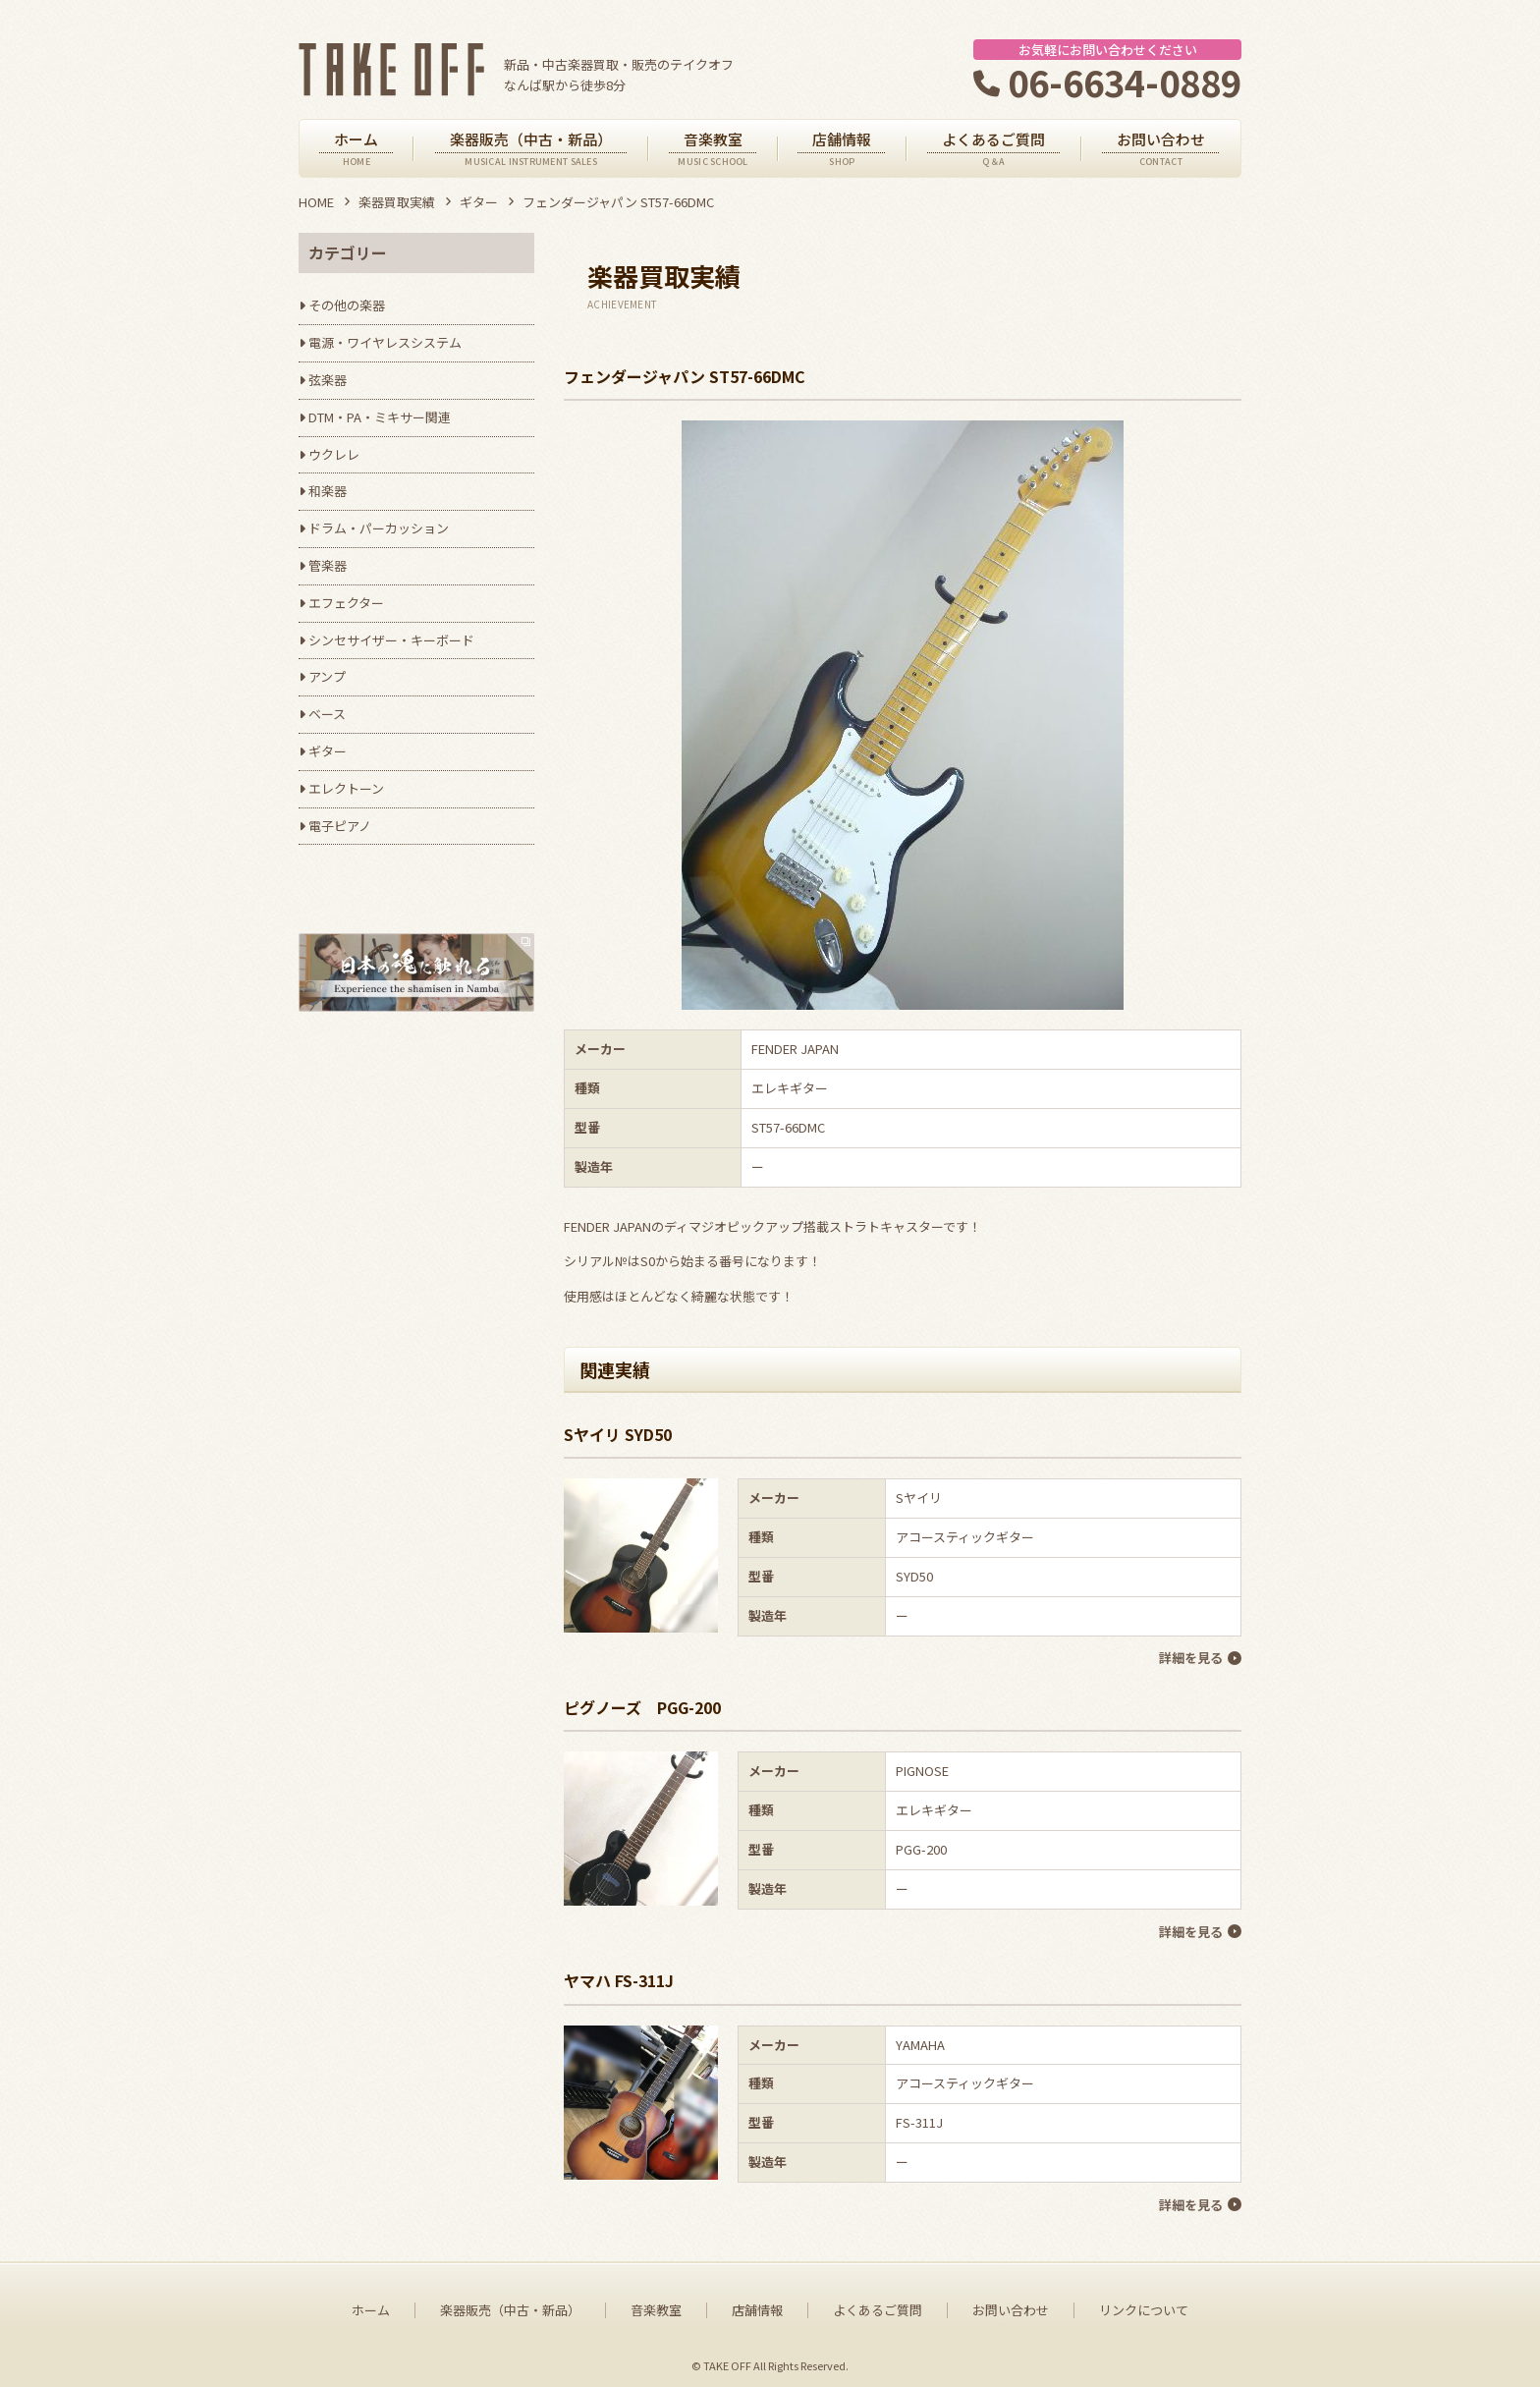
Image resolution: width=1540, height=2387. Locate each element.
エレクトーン (346, 788)
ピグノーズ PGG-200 (642, 1705)
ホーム (371, 2303)
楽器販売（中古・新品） (510, 2303)
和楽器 (327, 490)
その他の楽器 (346, 305)
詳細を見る (1190, 1657)
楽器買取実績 (396, 202)
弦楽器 (327, 379)
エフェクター (346, 602)
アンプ (327, 676)
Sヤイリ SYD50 (618, 1434)
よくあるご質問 (877, 2303)
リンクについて (1143, 2303)
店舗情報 (757, 2303)
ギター (479, 202)
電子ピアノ (339, 825)
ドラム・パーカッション (378, 528)
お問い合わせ (1010, 2303)
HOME (316, 202)
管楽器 (327, 565)
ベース (327, 713)
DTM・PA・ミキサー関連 (379, 417)
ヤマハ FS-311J (619, 1975)
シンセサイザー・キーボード (391, 640)
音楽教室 (656, 2303)
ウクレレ (333, 454)
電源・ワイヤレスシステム (385, 342)
